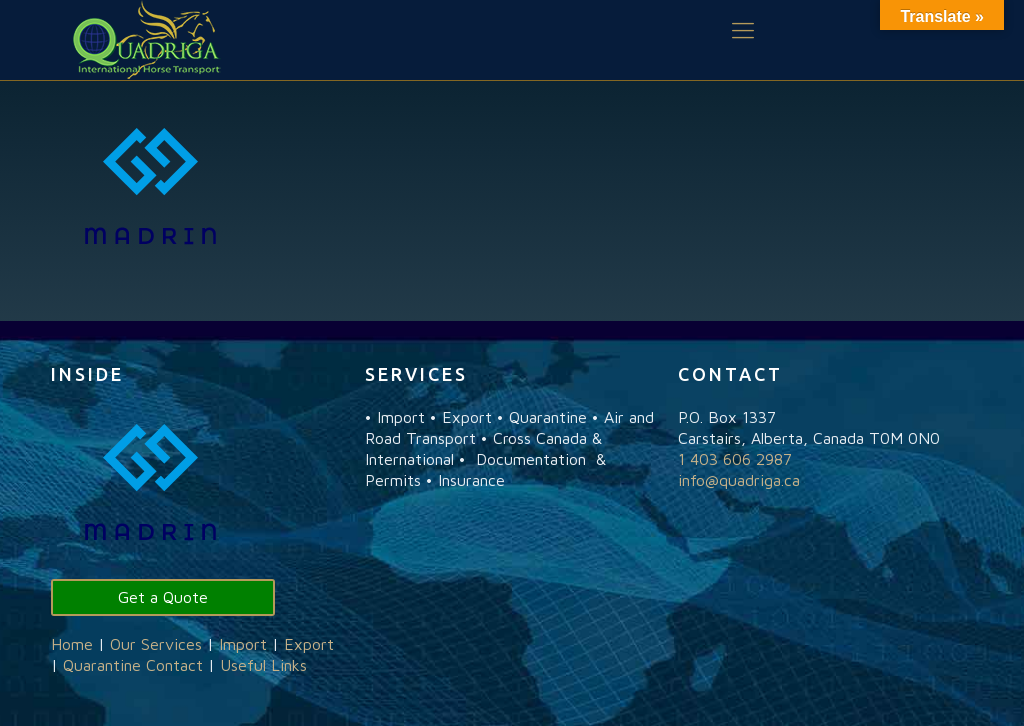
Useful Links (263, 665)
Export (309, 644)
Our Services (156, 644)
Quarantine (102, 665)
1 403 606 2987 (735, 459)
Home (72, 644)
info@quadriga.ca (739, 480)
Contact (174, 665)
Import (243, 644)
